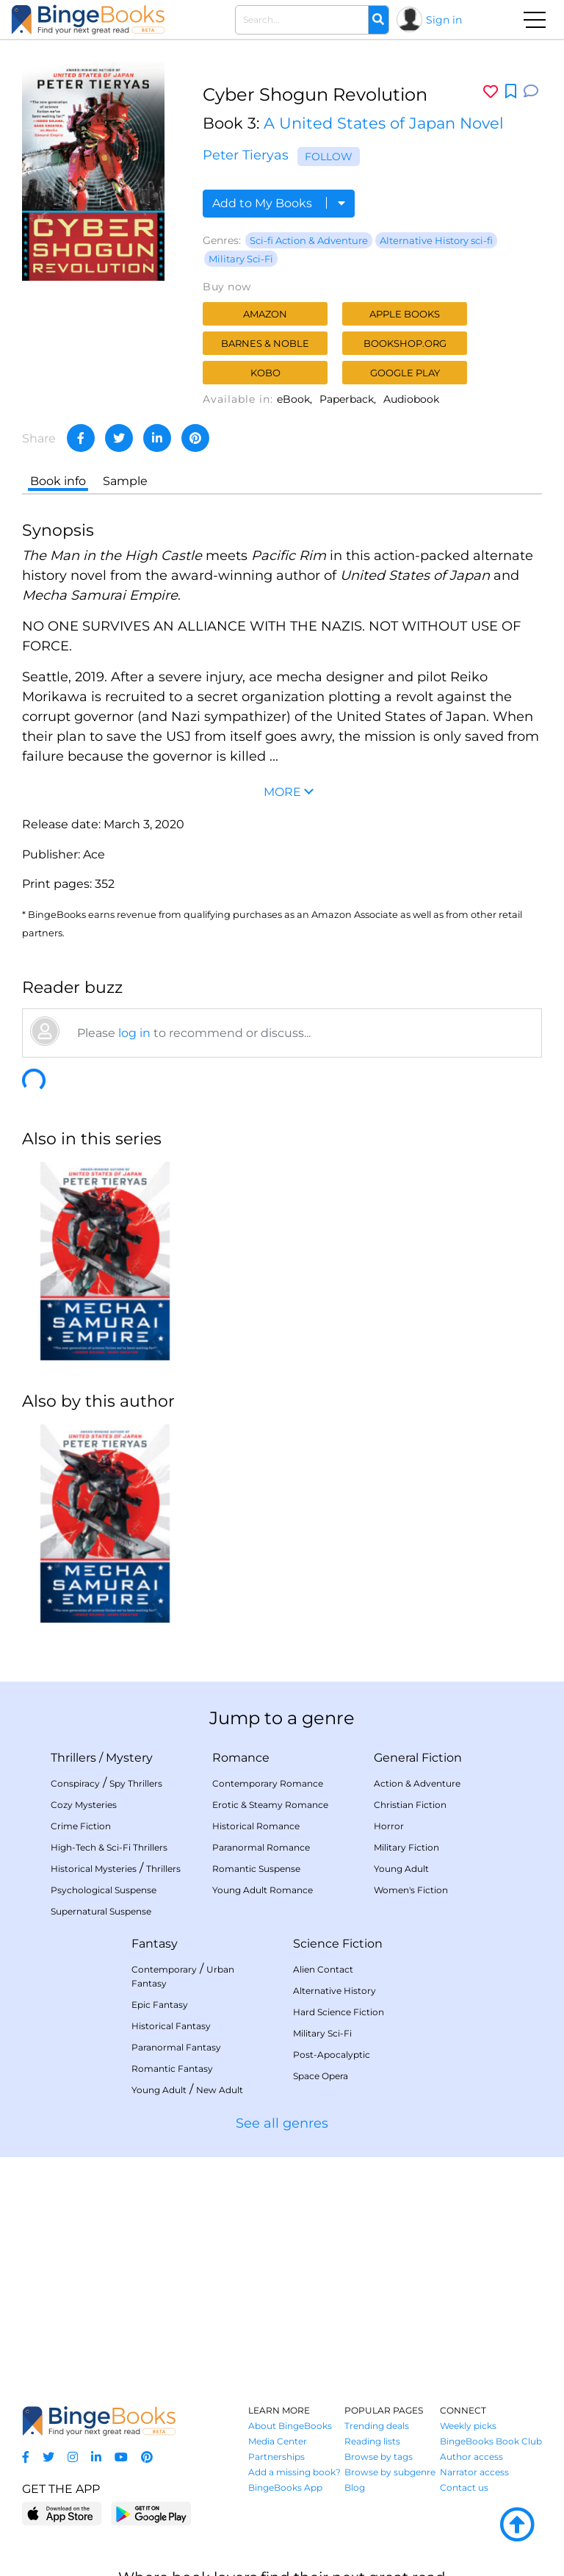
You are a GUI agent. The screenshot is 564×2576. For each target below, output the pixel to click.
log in (134, 1033)
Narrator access (474, 2472)
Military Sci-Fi (241, 259)
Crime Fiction (81, 1825)
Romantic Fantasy (172, 2068)
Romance (241, 1758)
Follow (328, 156)
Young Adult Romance (262, 1889)
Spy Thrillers (135, 1783)
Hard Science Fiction (338, 2011)
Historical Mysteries (94, 1868)
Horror (389, 1825)
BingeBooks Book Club (491, 2441)
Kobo (265, 372)
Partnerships (276, 2456)
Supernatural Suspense (101, 1911)
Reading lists (372, 2441)
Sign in (444, 19)
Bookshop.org (405, 343)
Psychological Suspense (103, 1889)
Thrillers (73, 1758)
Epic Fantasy (159, 2004)
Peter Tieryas (246, 155)
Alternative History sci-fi (436, 240)
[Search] (378, 20)
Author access (471, 2456)
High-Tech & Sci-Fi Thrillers (109, 1847)
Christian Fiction (410, 1804)
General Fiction (418, 1758)
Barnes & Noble (265, 343)
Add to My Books (278, 203)
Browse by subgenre (389, 2472)
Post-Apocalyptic (331, 2054)
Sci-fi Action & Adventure (309, 240)
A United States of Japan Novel (384, 123)
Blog (354, 2487)
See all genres (282, 2123)
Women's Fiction (411, 1889)
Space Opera (320, 2075)
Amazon (265, 314)
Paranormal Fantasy (176, 2047)
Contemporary (164, 1969)
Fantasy (154, 1944)
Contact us (464, 2487)
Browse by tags (378, 2456)
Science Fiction (338, 1944)
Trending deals (376, 2425)
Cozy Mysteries (84, 1804)
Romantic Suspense (256, 1868)
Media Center (277, 2441)
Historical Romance (256, 1825)
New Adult (219, 2089)
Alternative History (334, 1990)
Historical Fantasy (171, 2025)
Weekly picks (468, 2425)
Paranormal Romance (261, 1847)
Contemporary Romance (267, 1783)
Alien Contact (323, 1969)
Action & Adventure (417, 1783)
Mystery (129, 1758)
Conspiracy (75, 1783)
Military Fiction (406, 1847)
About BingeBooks (290, 2425)
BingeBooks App (285, 2487)
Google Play (405, 372)
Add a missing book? (294, 2472)
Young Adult (401, 1868)
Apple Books (404, 314)
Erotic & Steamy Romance (270, 1804)
